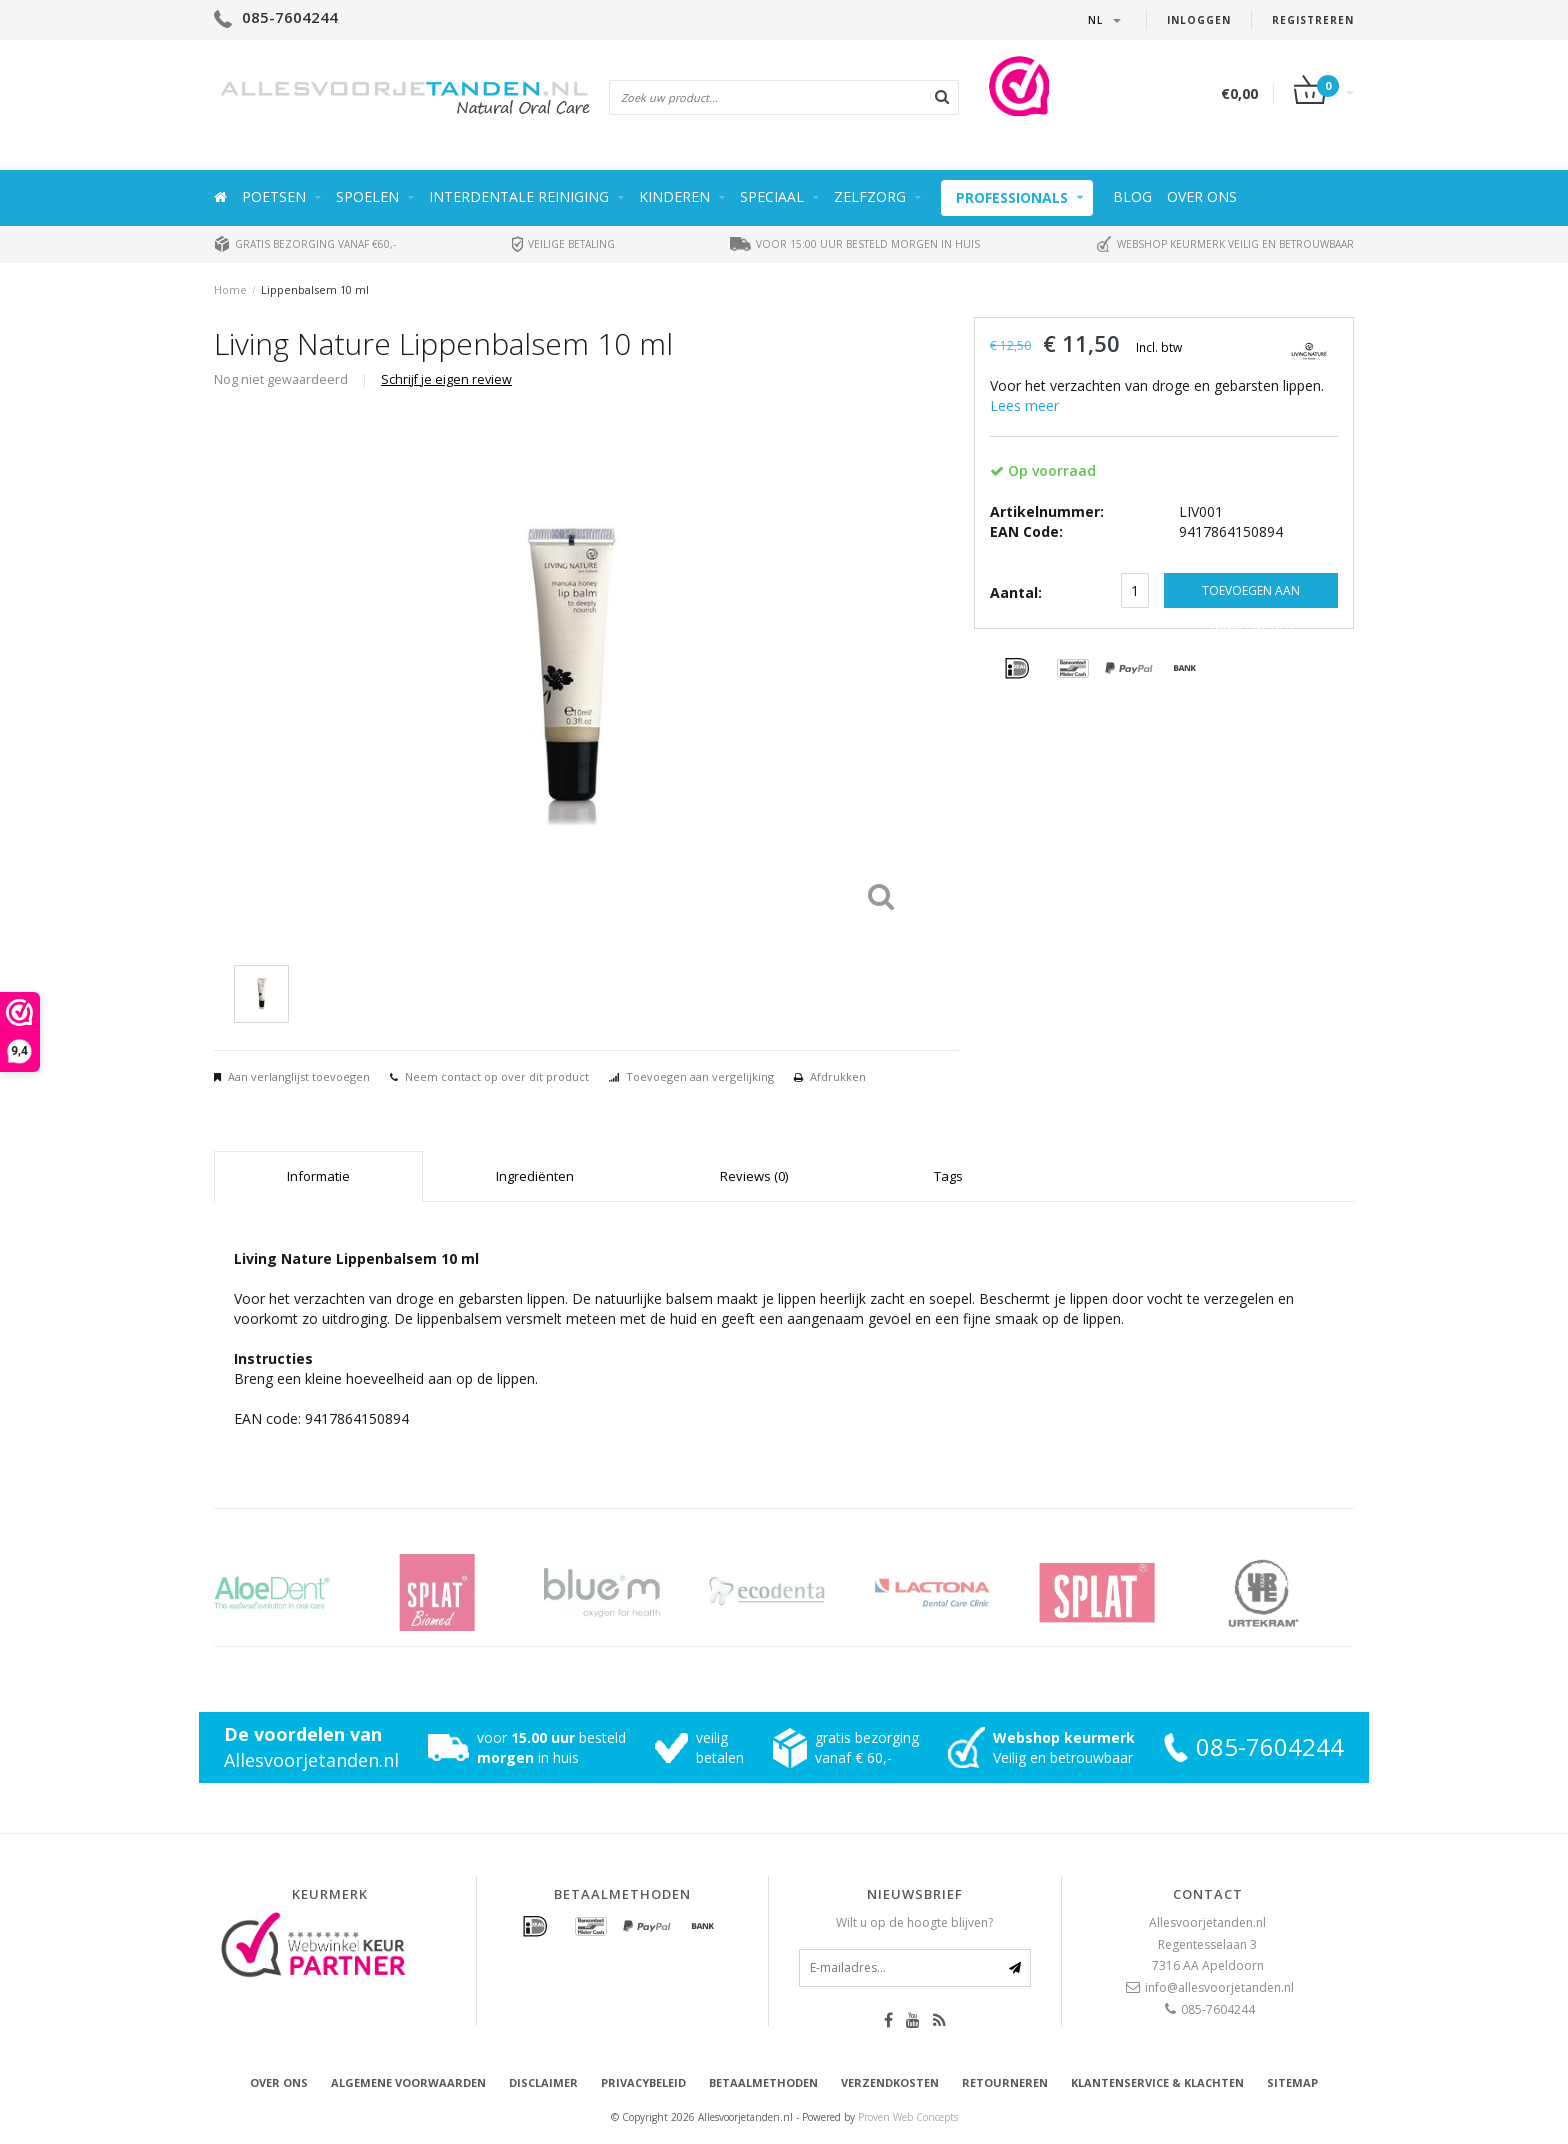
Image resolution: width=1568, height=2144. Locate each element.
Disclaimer (543, 2082)
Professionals (1012, 197)
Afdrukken (838, 1076)
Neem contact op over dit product (497, 1076)
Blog (1132, 196)
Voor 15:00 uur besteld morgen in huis (855, 244)
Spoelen (367, 196)
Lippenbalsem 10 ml (315, 289)
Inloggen (1199, 20)
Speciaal (772, 196)
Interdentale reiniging (519, 196)
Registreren (1313, 20)
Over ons (1202, 196)
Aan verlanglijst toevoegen (299, 1076)
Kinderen (674, 196)
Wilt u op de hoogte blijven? (914, 1922)
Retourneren (1005, 2082)
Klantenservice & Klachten (1157, 2082)
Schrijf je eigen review (446, 379)
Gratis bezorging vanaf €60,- (305, 244)
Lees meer (1024, 405)
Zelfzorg (870, 196)
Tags (948, 1176)
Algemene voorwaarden (408, 2082)
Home (230, 289)
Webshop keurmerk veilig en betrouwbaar (1225, 244)
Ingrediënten (535, 1176)
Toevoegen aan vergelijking (700, 1076)
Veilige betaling (563, 244)
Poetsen (274, 196)
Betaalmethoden (763, 2082)
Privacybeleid (643, 2082)
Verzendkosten (890, 2082)
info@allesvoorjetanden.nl (1219, 1987)
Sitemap (1292, 2082)
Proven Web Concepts (908, 2117)
